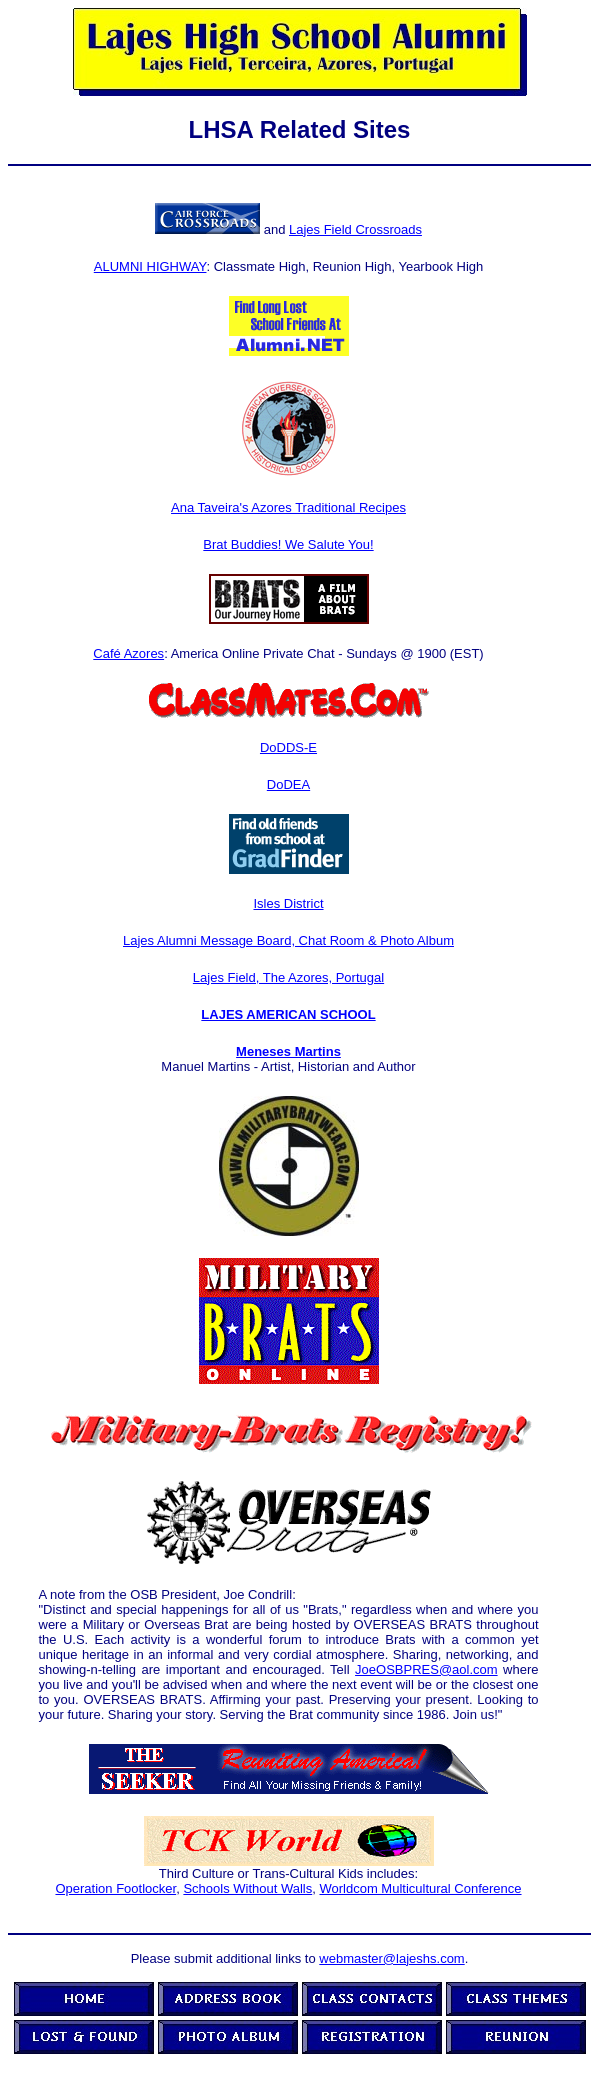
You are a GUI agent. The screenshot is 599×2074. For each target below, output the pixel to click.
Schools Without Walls (247, 1888)
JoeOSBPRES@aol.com (426, 1669)
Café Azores (128, 653)
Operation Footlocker (115, 1888)
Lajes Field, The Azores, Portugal (288, 977)
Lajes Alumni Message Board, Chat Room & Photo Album (288, 940)
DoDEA (288, 784)
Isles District (288, 903)
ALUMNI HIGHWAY (150, 266)
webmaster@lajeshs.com (391, 1958)
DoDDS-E (288, 747)
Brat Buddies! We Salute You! (288, 544)
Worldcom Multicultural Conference (420, 1888)
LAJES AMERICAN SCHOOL (288, 1014)
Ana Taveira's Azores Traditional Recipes (288, 507)
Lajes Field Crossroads (355, 229)
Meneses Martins (288, 1051)
